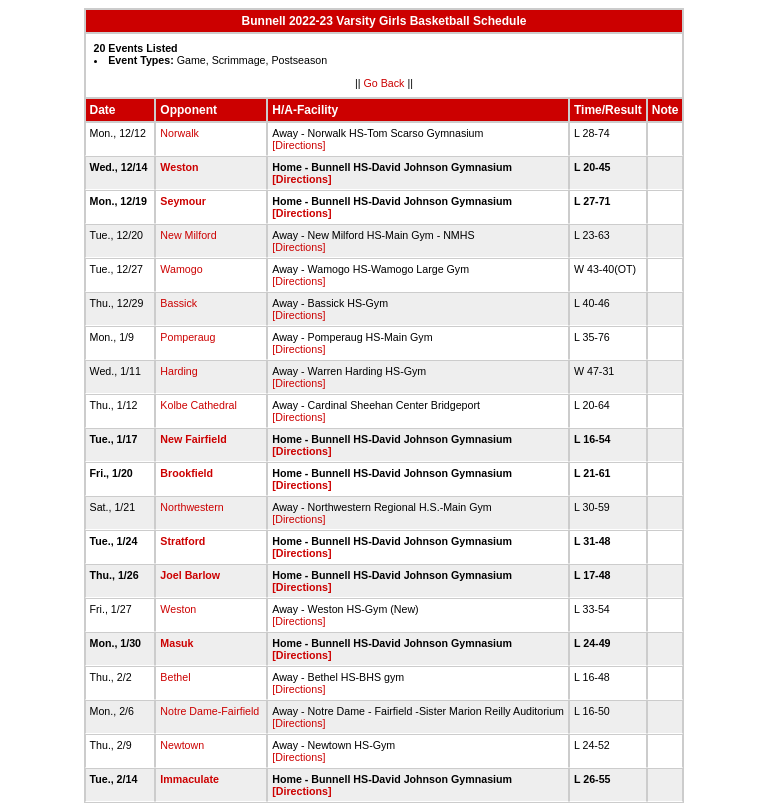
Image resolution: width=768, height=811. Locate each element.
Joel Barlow (190, 575)
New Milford (188, 235)
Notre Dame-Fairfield (209, 711)
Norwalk (179, 133)
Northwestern (191, 507)
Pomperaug (187, 337)
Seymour (183, 201)
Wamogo (181, 269)
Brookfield (186, 473)
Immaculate (189, 779)
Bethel (175, 677)
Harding (178, 371)
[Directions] (298, 145)
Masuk (176, 643)
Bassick (178, 303)
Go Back (384, 83)
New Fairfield (193, 439)
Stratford (182, 541)
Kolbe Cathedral (198, 405)
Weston (179, 167)
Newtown (182, 745)
